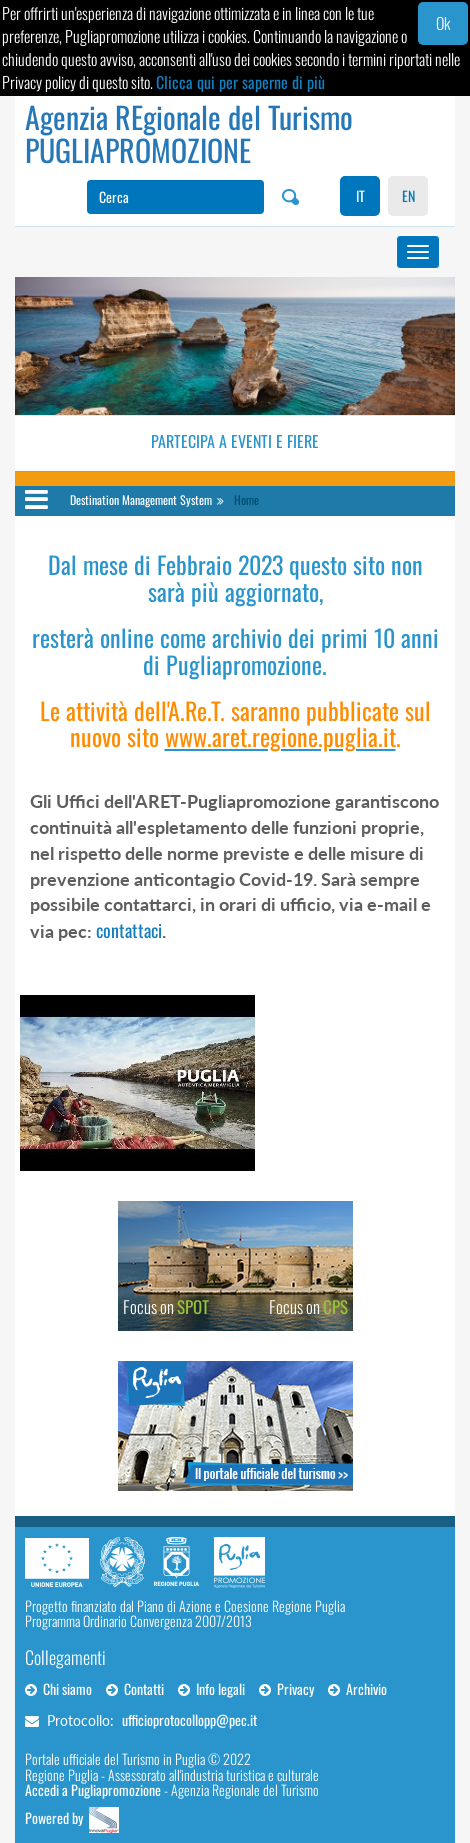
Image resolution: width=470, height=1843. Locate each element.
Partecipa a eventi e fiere (235, 441)
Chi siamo (58, 1688)
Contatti (135, 1688)
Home (246, 499)
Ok (443, 23)
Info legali (211, 1688)
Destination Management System (141, 499)
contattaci (129, 930)
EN (408, 195)
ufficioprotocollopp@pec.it (189, 1719)
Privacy (286, 1688)
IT (360, 195)
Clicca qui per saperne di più (240, 82)
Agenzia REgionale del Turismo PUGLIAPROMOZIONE (189, 133)
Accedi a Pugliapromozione (93, 1789)
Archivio (357, 1688)
